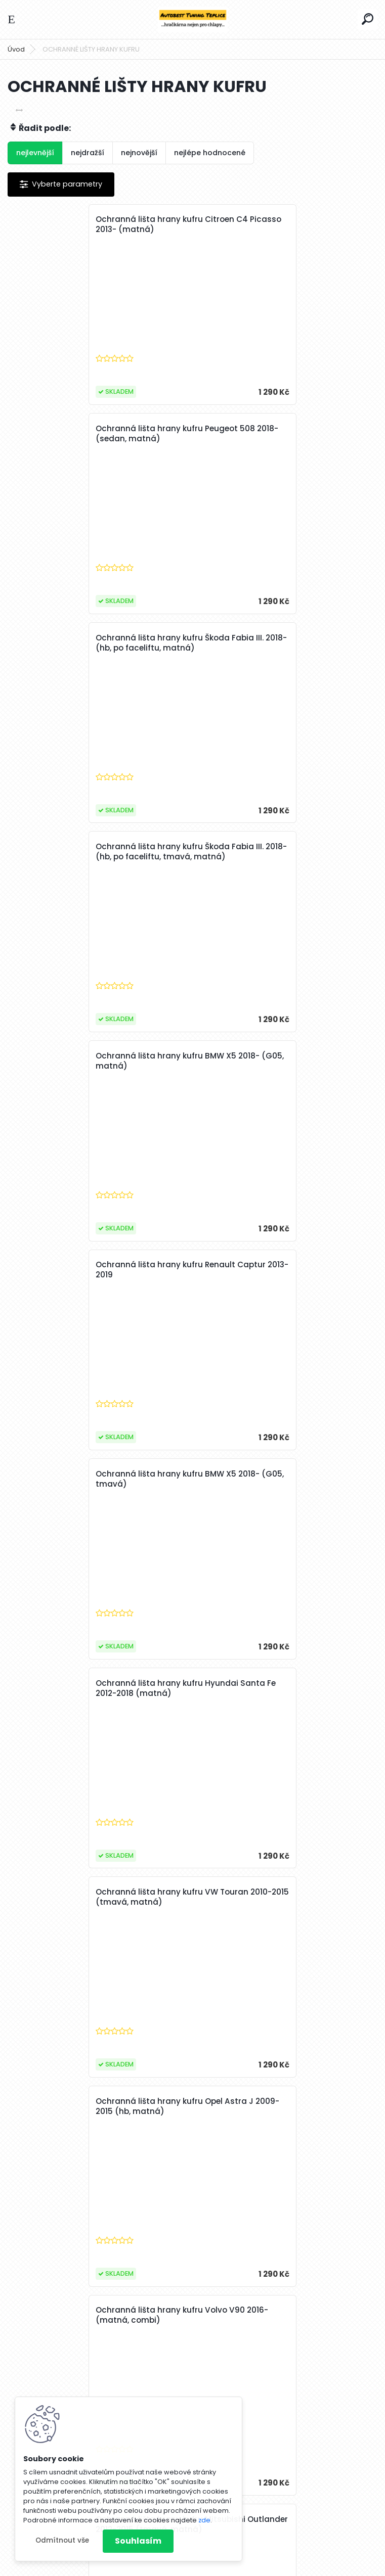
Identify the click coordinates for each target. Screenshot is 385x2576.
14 (149, 2318)
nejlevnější (35, 153)
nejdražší (87, 153)
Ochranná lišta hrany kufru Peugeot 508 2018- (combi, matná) (98, 1688)
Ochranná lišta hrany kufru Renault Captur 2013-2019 (273, 643)
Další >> (337, 2318)
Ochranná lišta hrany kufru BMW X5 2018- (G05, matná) (89, 643)
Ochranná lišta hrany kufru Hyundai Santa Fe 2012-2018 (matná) (274, 852)
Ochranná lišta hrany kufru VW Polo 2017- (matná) (274, 1897)
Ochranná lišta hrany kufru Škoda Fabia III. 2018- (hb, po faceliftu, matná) (98, 434)
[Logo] (192, 19)
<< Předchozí (57, 2318)
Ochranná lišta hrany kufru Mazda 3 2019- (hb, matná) (275, 1479)
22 (295, 2318)
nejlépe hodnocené (209, 153)
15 (168, 2318)
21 (277, 2318)
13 (131, 2318)
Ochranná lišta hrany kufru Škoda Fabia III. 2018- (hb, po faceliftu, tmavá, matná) (282, 439)
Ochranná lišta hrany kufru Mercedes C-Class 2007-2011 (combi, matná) (99, 2106)
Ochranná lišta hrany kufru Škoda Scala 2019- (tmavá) (98, 1897)
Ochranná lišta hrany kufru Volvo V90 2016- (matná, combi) (93, 1270)
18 (222, 2318)
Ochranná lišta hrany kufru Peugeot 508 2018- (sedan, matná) (283, 224)
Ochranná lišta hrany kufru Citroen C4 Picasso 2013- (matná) (95, 224)
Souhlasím (138, 2541)
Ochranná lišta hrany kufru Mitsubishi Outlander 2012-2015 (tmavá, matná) (278, 1270)
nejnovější (139, 153)
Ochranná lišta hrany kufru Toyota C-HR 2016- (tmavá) (283, 1688)
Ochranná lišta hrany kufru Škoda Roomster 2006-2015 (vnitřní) (86, 1479)
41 (313, 2318)
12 (113, 2318)
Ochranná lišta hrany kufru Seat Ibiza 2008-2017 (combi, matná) (277, 2106)
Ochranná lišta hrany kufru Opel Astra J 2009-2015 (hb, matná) (282, 1061)
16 (186, 2318)
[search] (367, 19)
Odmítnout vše (62, 2540)
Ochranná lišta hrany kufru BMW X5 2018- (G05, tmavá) (89, 852)
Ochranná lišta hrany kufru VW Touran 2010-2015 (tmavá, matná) (95, 1061)
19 (240, 2318)
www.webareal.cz (234, 2566)
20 (258, 2318)
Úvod (16, 49)
